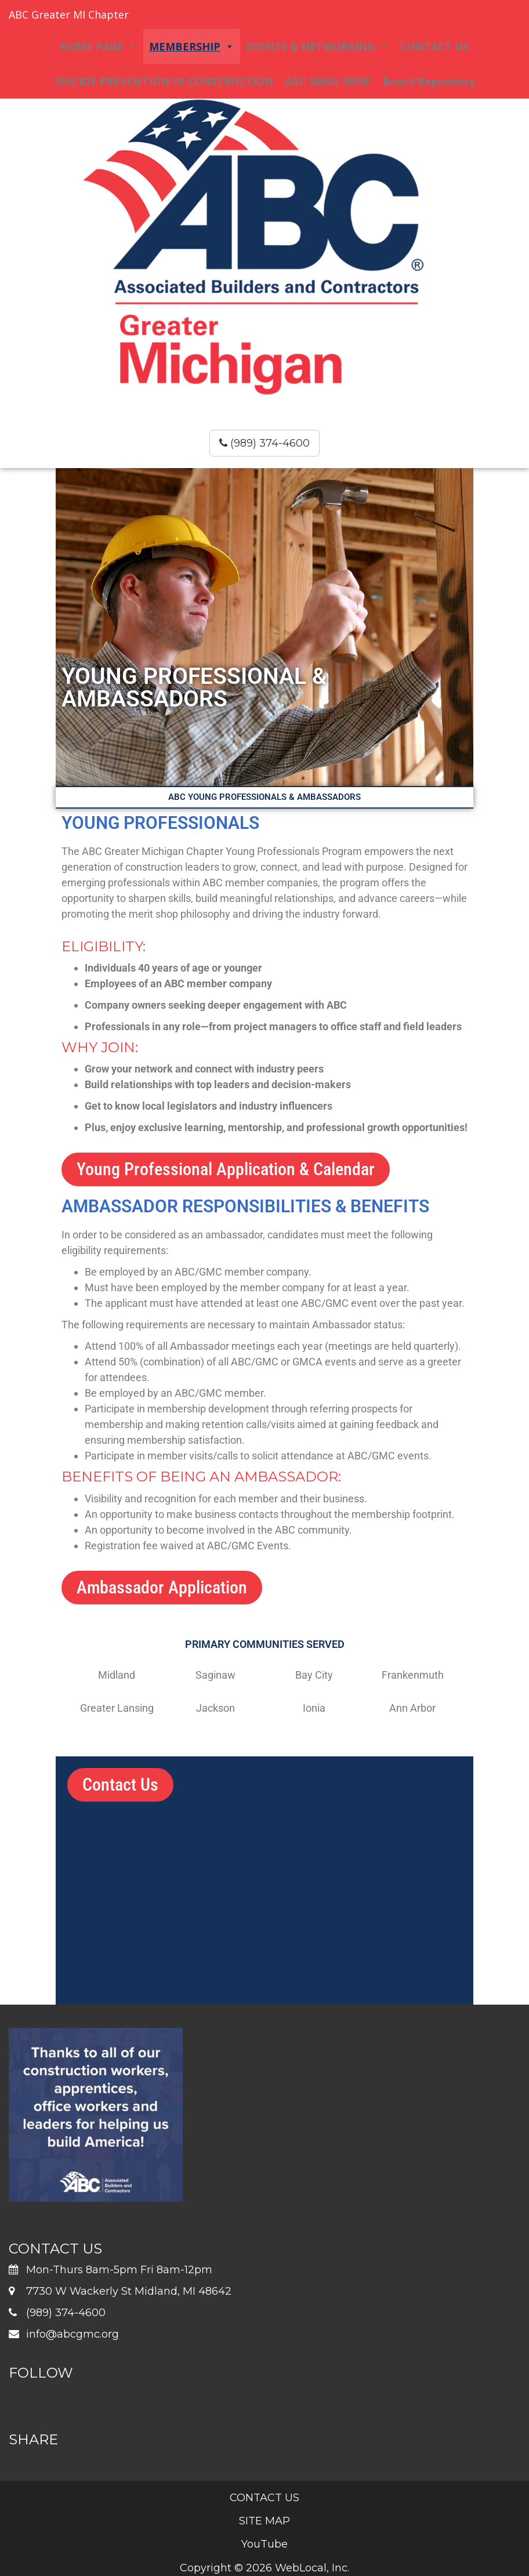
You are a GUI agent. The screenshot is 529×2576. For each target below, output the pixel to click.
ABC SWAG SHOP (328, 81)
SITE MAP (264, 2521)
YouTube (264, 2544)
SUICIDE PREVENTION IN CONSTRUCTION (164, 81)
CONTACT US (434, 46)
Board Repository (429, 81)
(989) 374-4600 (264, 443)
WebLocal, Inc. (312, 2567)
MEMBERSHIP (191, 46)
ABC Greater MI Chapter (69, 14)
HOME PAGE (98, 46)
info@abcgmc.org (72, 2334)
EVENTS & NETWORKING (317, 46)
